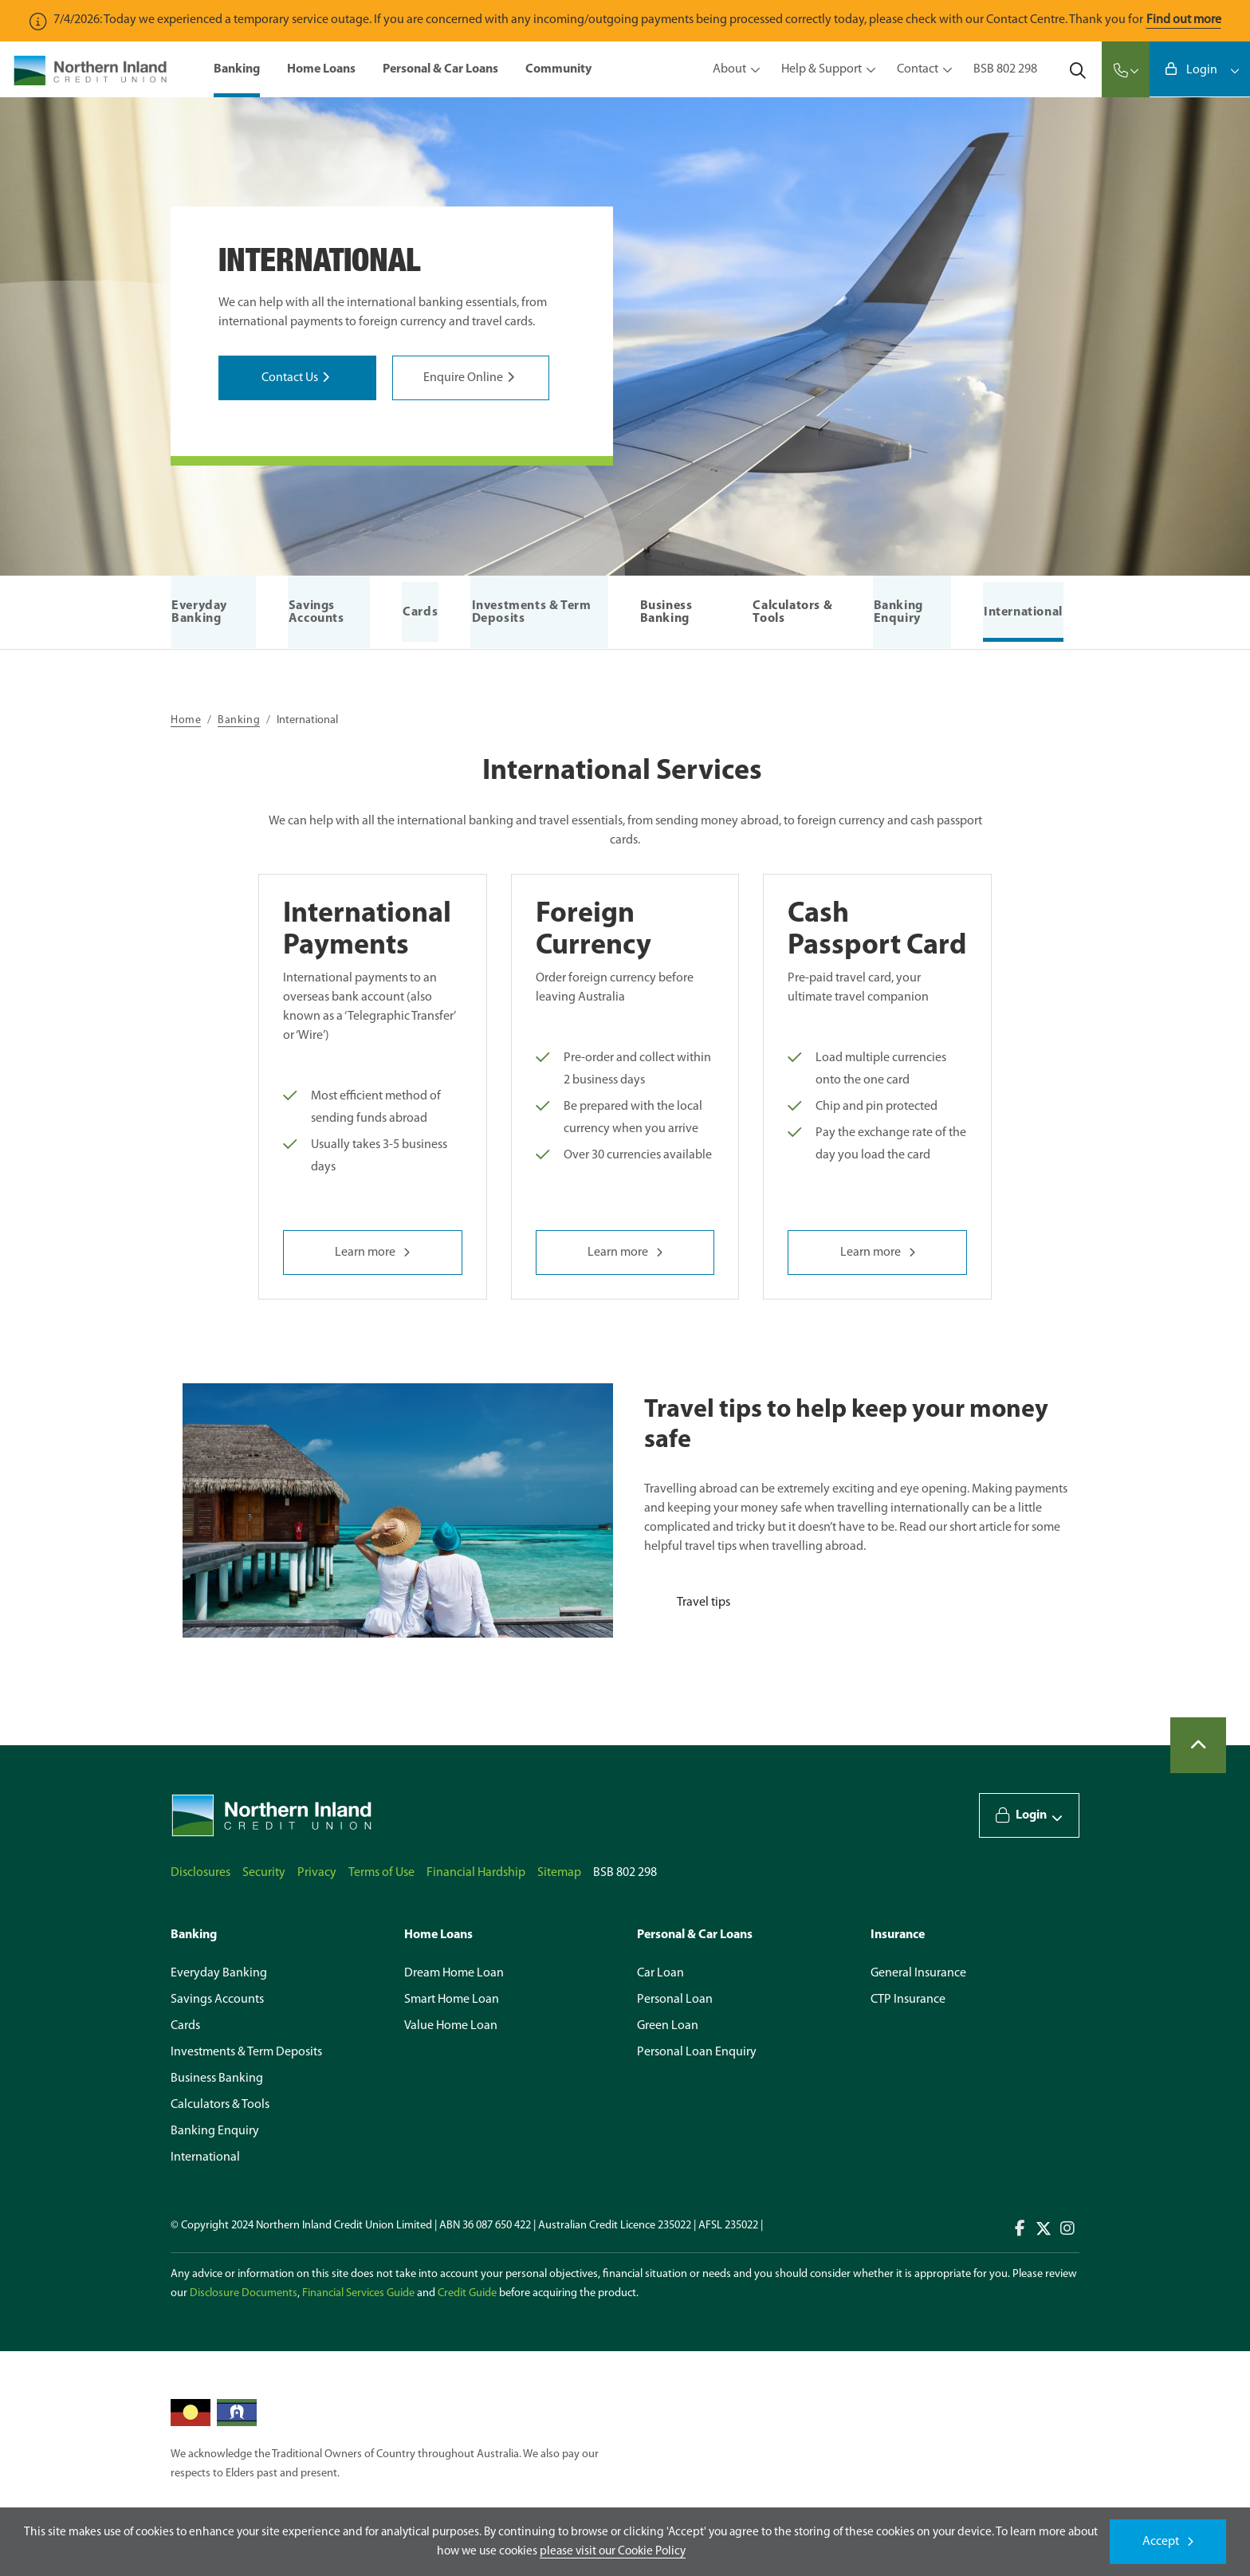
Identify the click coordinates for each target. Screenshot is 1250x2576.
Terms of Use (381, 1872)
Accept (1160, 2541)
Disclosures (200, 1872)
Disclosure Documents (243, 2293)
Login (1201, 71)
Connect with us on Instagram (1067, 2228)
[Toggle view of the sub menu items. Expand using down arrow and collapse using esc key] (753, 69)
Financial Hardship (475, 1872)
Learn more (365, 1252)
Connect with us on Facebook (1020, 2228)
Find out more (1183, 20)
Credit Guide (467, 2293)
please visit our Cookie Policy (613, 2551)
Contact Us (289, 378)
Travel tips (703, 1602)
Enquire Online (463, 378)
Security (263, 1872)
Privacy (316, 1872)
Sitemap (559, 1872)
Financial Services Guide (358, 2293)
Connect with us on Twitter (1043, 2228)
